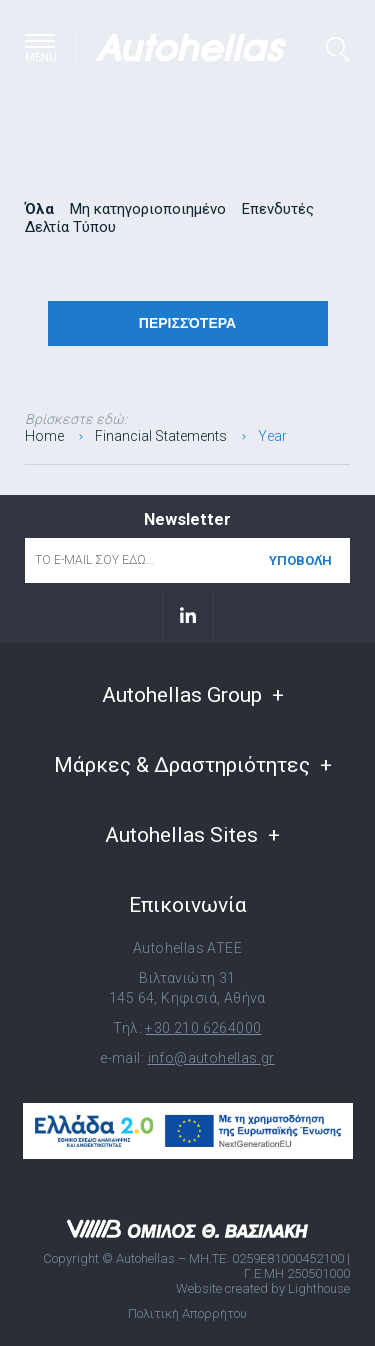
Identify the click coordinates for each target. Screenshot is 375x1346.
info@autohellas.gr (211, 1058)
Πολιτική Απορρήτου (187, 1313)
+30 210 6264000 (203, 1028)
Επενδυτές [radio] (278, 209)
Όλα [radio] (39, 209)
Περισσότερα (187, 323)
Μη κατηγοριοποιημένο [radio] (148, 209)
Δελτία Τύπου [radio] (70, 227)
